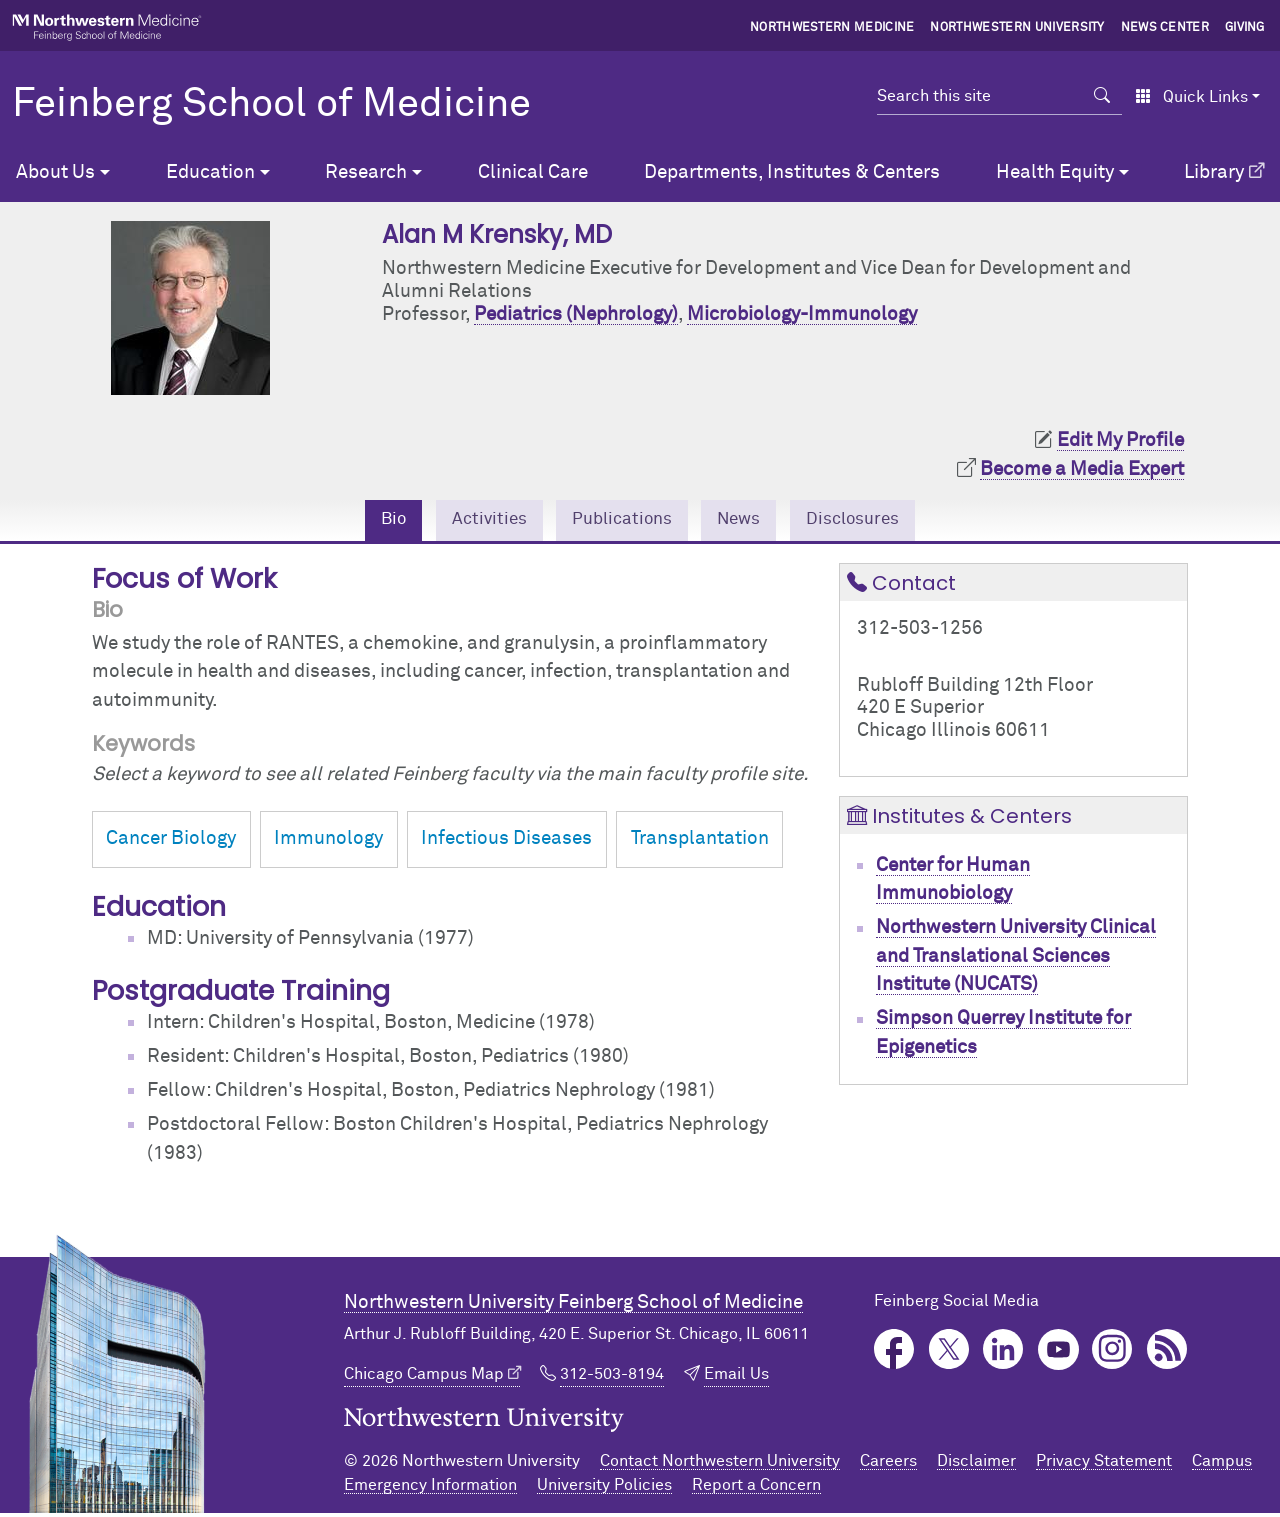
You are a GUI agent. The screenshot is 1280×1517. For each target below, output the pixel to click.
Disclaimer (976, 1465)
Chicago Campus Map (424, 1377)
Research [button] (366, 172)
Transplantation (700, 842)
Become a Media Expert (1082, 469)
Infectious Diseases (506, 842)
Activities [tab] (476, 521)
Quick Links (1191, 97)
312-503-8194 (612, 1377)
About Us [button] (55, 172)
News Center (1165, 28)
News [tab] (745, 521)
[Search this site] (979, 96)
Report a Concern (756, 1489)
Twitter (949, 1352)
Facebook (894, 1352)
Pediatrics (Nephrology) (576, 314)
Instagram (1112, 1352)
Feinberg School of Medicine (271, 105)
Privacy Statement (1104, 1465)
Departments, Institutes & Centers (792, 172)
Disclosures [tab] (868, 521)
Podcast (1167, 1352)
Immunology (328, 842)
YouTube (1058, 1352)
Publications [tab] (619, 521)
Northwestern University (1017, 28)
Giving (1245, 28)
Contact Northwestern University (720, 1465)
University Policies (604, 1489)
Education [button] (210, 172)
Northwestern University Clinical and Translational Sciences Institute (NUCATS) (1016, 960)
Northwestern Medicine (832, 28)
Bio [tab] (374, 521)
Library (1214, 172)
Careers (888, 1465)
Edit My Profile (1120, 440)
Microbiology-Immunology (802, 314)
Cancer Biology (171, 842)
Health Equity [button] (1055, 172)
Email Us (736, 1377)
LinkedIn (1003, 1352)
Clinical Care (533, 172)
